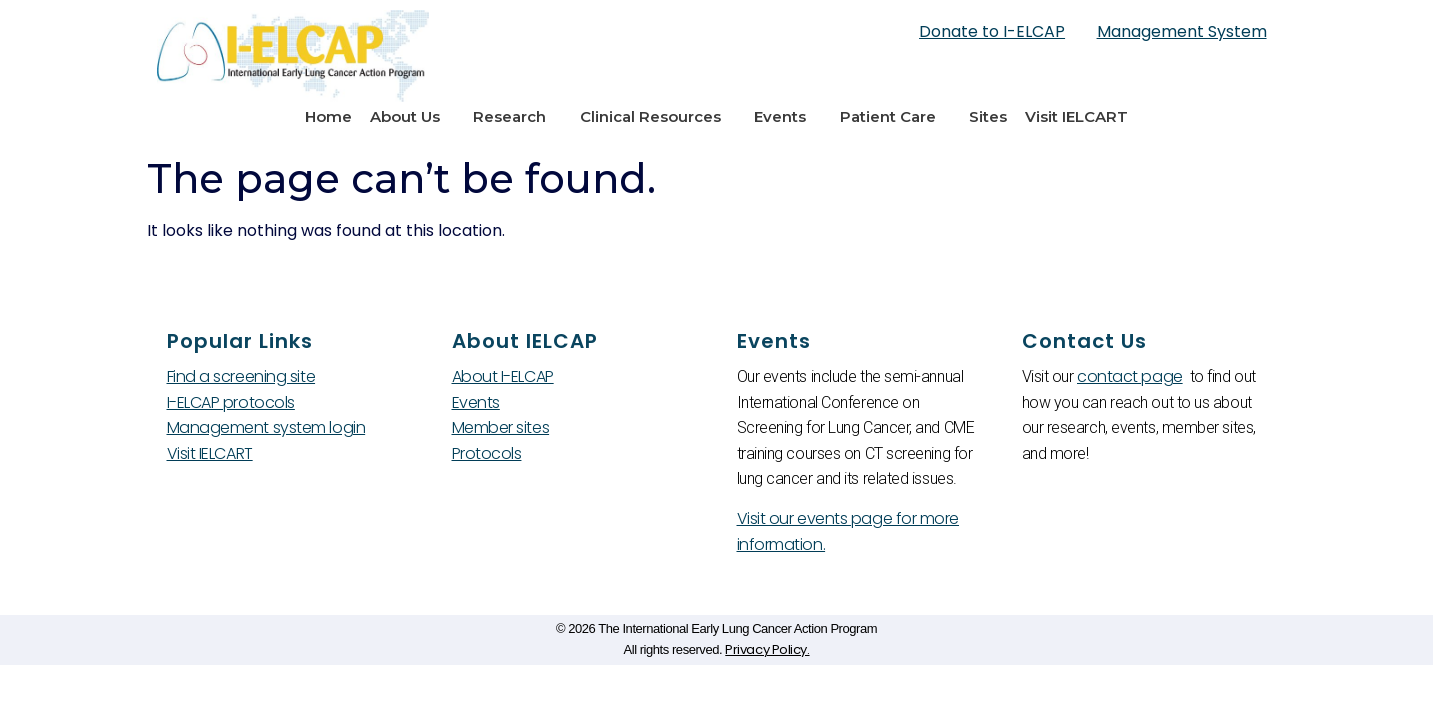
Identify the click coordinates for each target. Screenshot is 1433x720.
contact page (1130, 376)
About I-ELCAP (503, 376)
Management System (1182, 31)
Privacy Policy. (767, 649)
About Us (412, 117)
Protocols (487, 453)
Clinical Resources (658, 117)
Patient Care (895, 117)
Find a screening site (241, 376)
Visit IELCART (1076, 116)
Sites (988, 116)
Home (328, 116)
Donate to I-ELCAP (992, 31)
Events (787, 117)
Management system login (266, 427)
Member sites (501, 427)
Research (517, 117)
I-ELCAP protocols (231, 402)
